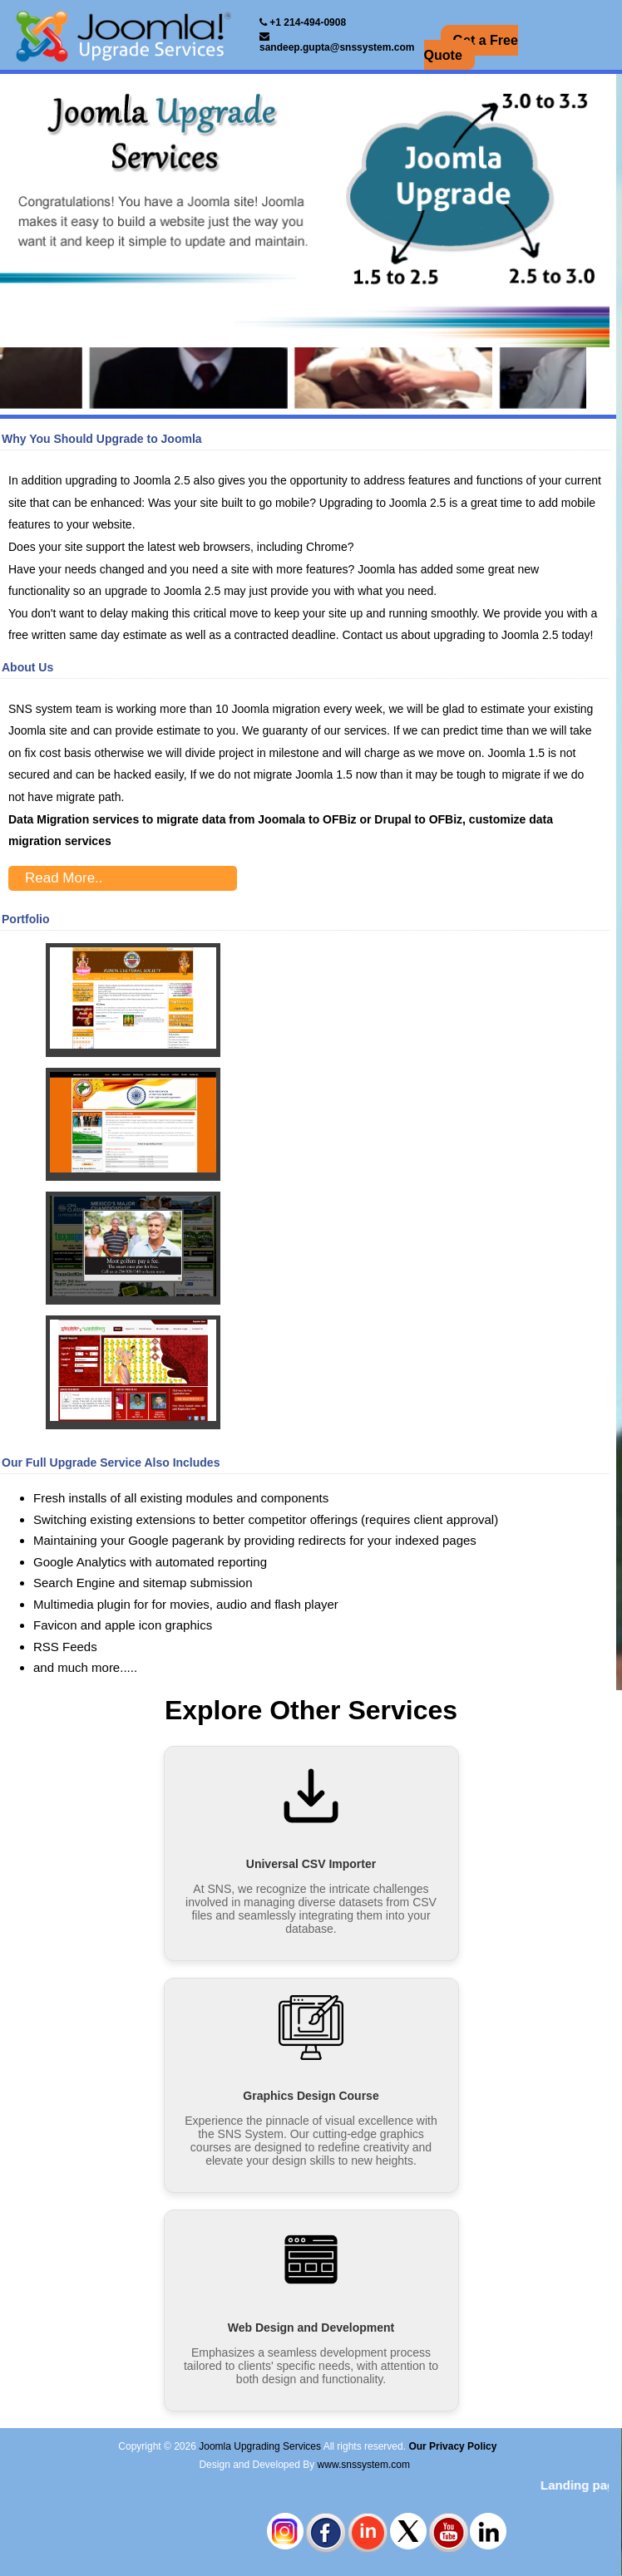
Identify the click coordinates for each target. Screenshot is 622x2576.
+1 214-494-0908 (302, 22)
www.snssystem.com (364, 2464)
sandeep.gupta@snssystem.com (336, 42)
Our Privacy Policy (452, 2446)
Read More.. (64, 878)
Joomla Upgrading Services (260, 2446)
